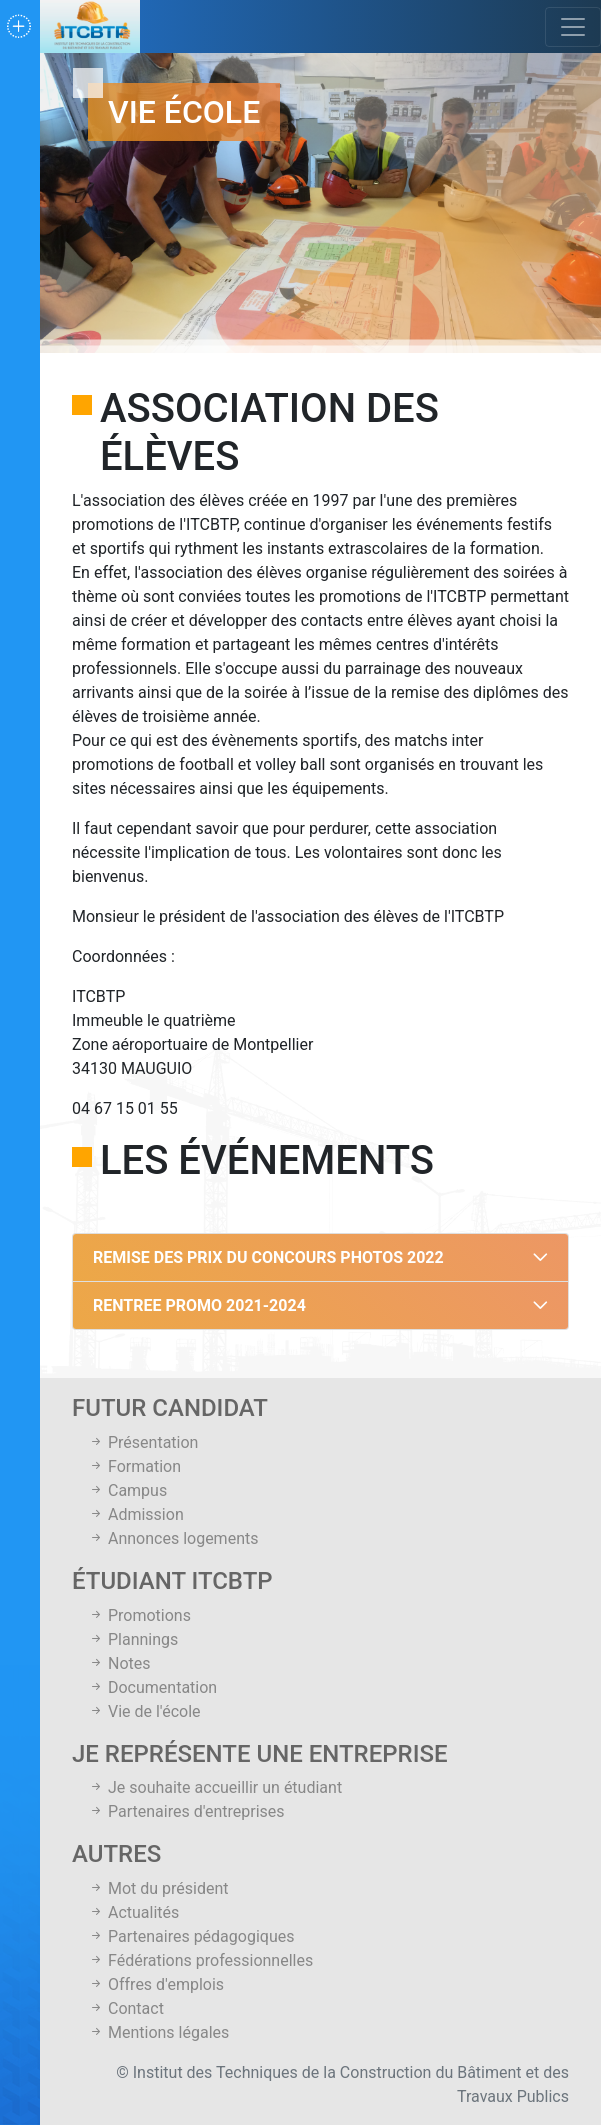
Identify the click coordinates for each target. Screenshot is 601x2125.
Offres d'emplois (156, 1984)
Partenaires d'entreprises (186, 1811)
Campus (127, 1490)
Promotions (139, 1615)
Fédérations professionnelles (200, 1960)
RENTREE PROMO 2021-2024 (199, 1305)
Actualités (133, 1912)
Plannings (133, 1639)
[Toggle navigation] (573, 27)
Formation (134, 1466)
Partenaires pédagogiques (191, 1936)
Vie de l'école (144, 1711)
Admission (136, 1514)
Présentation (143, 1442)
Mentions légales (158, 2032)
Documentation (152, 1687)
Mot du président (158, 1888)
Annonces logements (173, 1538)
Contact (126, 2008)
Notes (119, 1663)
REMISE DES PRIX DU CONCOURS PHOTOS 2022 (268, 1257)
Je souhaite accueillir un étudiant (215, 1787)
